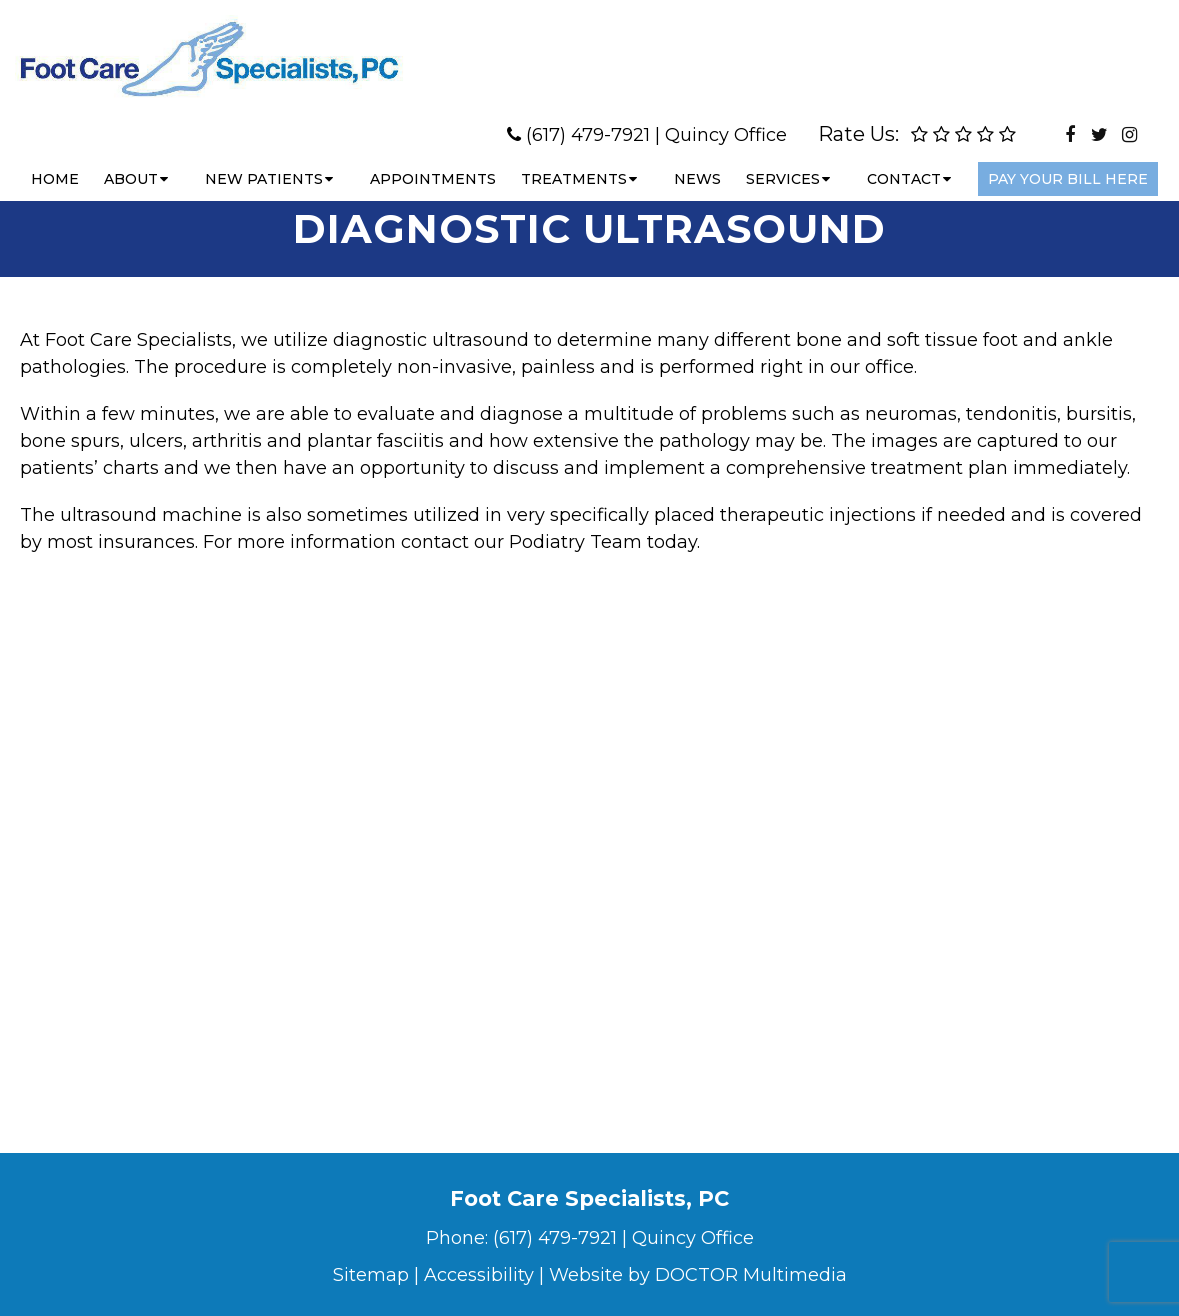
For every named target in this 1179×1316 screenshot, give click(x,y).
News (697, 159)
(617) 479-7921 (588, 115)
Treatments (574, 159)
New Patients (264, 159)
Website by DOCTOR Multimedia (698, 1275)
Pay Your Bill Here (1068, 159)
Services (783, 159)
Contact (904, 159)
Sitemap (371, 1275)
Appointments (433, 159)
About (131, 159)
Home (55, 159)
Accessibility (479, 1275)
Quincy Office (726, 115)
